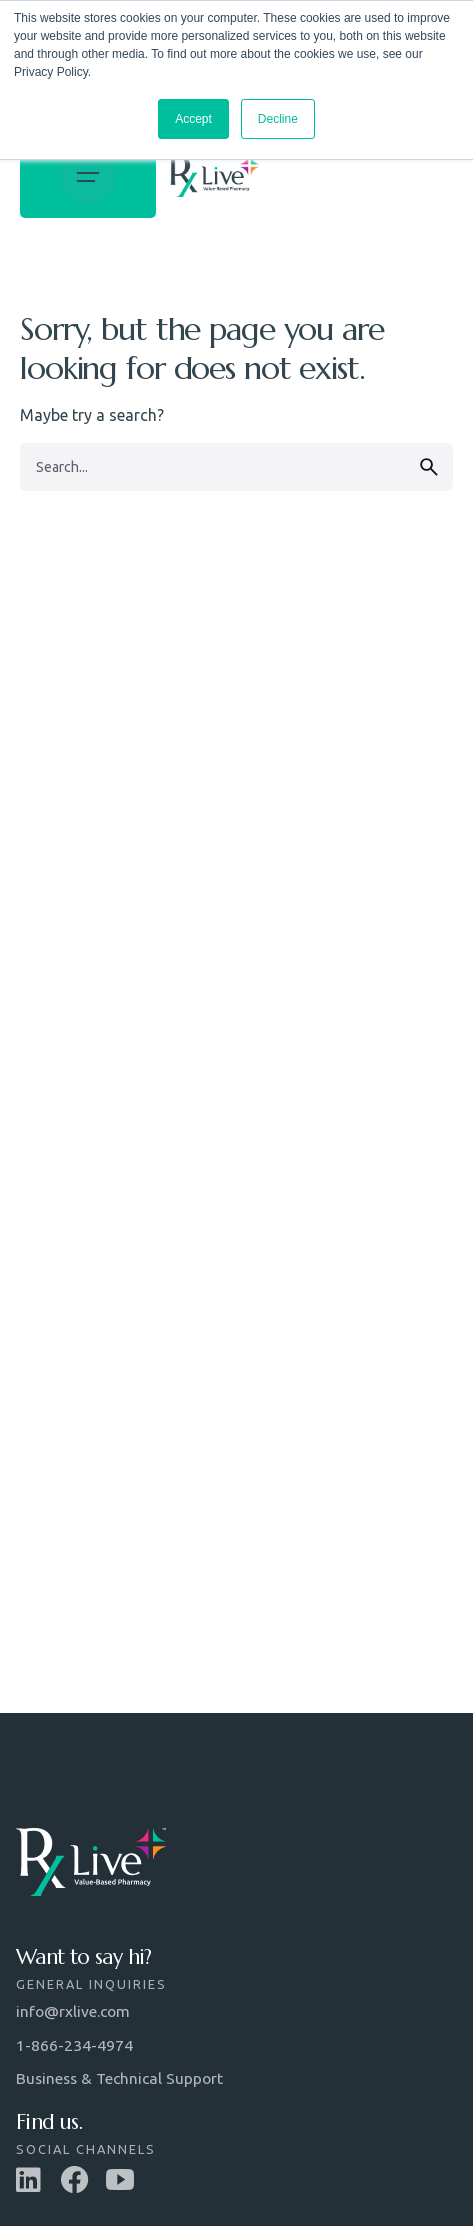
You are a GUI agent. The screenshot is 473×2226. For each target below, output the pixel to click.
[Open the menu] (88, 176)
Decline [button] (278, 119)
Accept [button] (193, 119)
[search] (429, 467)
